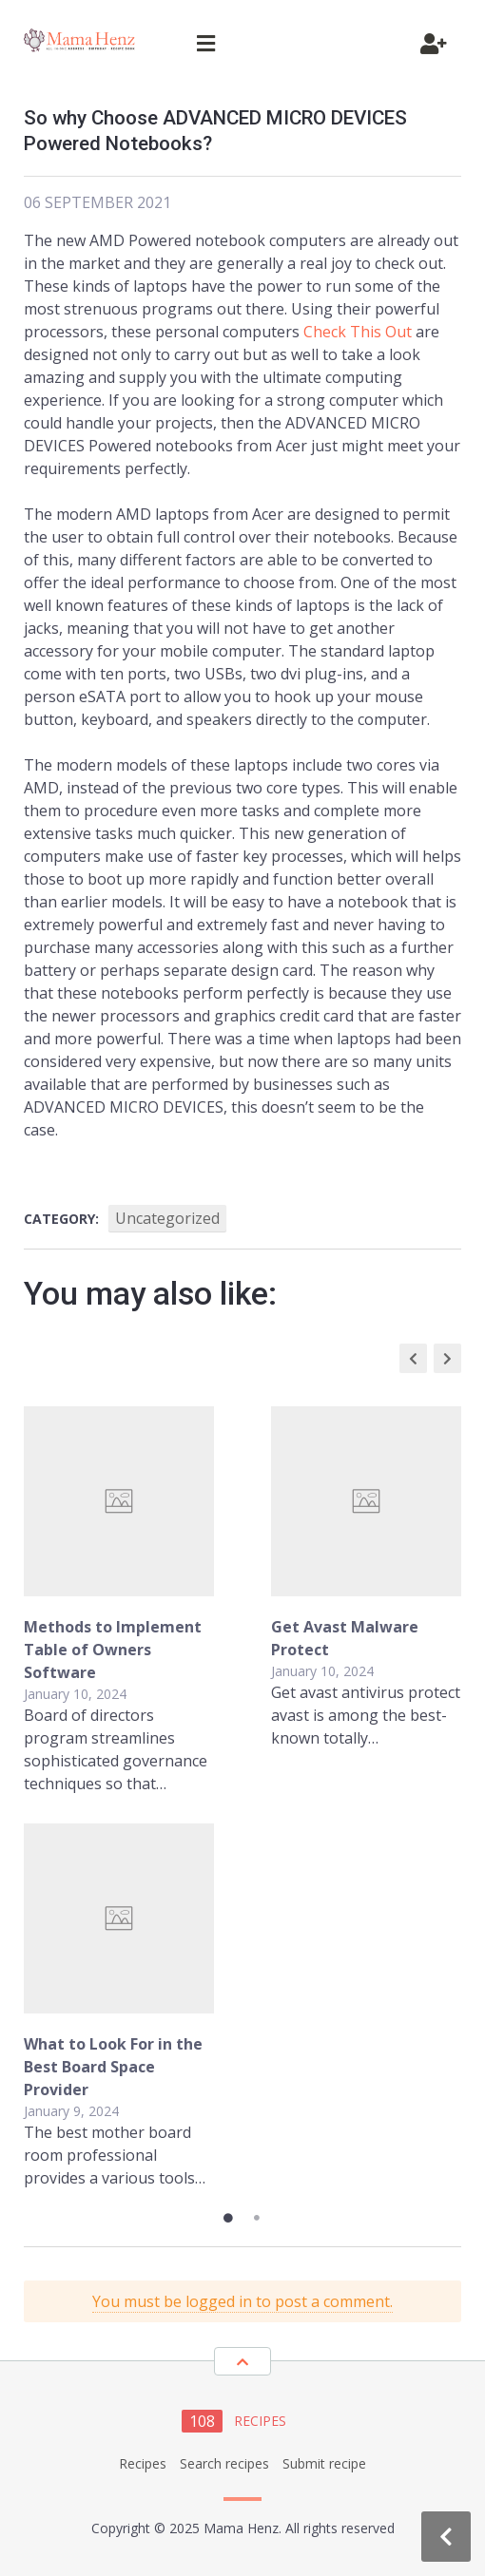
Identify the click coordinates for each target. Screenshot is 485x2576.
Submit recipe (324, 2463)
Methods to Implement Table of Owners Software (113, 1649)
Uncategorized (167, 1218)
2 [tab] (256, 2217)
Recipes (142, 2463)
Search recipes (224, 2463)
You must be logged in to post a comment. (242, 2301)
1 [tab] (228, 2217)
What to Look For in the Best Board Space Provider (113, 2066)
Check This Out (357, 331)
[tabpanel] (242, 1798)
